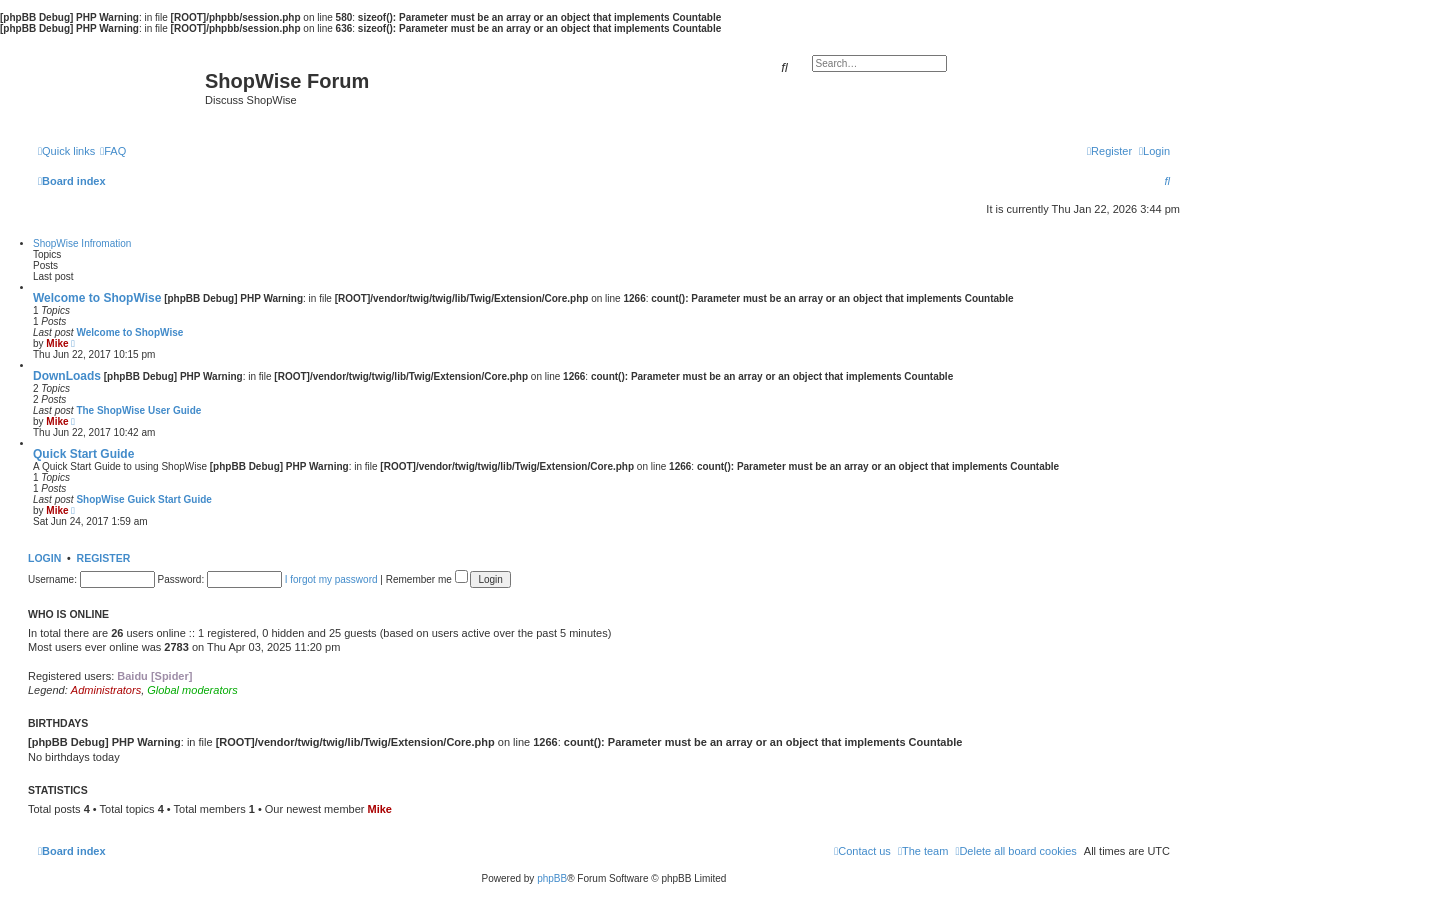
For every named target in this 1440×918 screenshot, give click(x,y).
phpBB (552, 878)
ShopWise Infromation (82, 243)
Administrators (106, 690)
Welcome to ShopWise (97, 298)
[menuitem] (113, 151)
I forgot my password (331, 579)
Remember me (427, 579)
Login (44, 558)
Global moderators (192, 690)
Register (104, 558)
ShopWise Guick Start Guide (144, 499)
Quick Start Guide (83, 454)
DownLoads (67, 376)
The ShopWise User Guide (138, 410)
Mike (57, 343)
